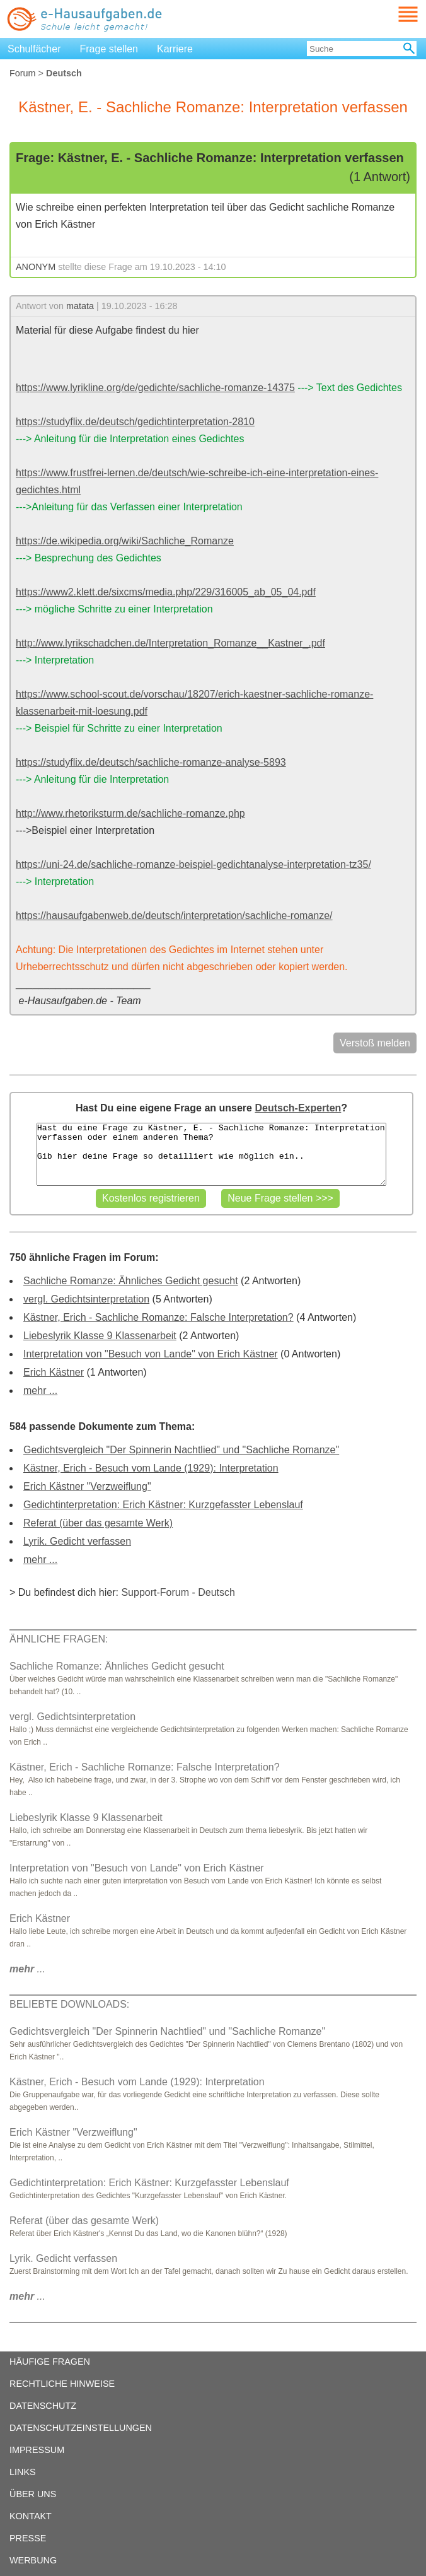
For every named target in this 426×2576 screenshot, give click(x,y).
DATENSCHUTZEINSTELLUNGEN (80, 2428)
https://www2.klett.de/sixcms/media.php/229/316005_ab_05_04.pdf (166, 592)
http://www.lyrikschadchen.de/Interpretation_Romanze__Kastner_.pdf (170, 643)
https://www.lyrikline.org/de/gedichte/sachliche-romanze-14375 (155, 387)
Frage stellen (109, 49)
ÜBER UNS (32, 2494)
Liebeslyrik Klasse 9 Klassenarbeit (99, 1335)
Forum (22, 73)
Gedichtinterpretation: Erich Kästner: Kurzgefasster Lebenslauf (163, 1504)
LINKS (22, 2472)
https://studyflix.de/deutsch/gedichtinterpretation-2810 (135, 421)
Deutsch (216, 1592)
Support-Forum (155, 1592)
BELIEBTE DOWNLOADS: (69, 2004)
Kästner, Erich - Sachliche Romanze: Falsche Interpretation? (158, 1317)
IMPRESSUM (36, 2450)
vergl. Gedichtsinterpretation (86, 1299)
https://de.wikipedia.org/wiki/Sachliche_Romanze (125, 541)
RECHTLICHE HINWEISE (62, 2384)
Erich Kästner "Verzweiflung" (87, 1486)
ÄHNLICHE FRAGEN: (58, 1639)
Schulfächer (34, 49)
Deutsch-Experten (298, 1108)
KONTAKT (30, 2516)
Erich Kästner (53, 1372)
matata (80, 306)
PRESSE (27, 2538)
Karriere (175, 49)
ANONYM (35, 267)
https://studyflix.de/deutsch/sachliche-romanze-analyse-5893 (151, 762)
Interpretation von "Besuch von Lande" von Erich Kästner (150, 1354)
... (27, 1969)
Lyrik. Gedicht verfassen (77, 1541)
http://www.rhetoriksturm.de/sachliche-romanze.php (130, 813)
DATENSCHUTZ (42, 2406)
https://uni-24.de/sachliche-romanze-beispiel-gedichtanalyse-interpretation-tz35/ (193, 864)
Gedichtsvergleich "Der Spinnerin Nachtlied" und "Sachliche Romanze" (181, 1449)
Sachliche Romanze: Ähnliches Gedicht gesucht (130, 1280)
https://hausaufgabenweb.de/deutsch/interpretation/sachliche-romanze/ (174, 915)
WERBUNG (33, 2560)
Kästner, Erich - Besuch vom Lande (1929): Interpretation (151, 1468)
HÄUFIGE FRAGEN (49, 2361)
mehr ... (40, 1390)
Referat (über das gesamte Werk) (98, 1523)
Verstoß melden (375, 1043)
